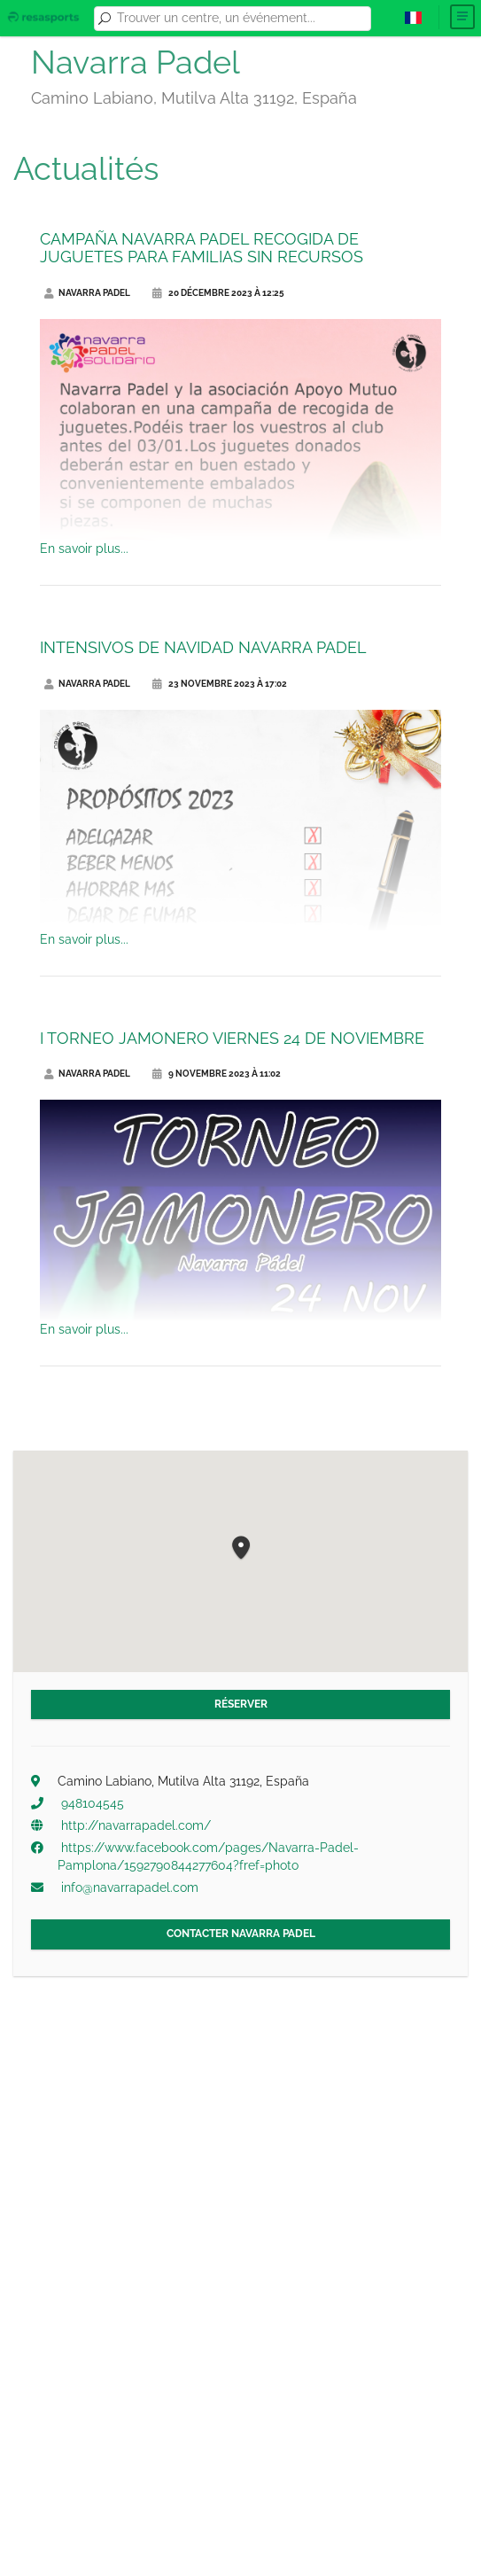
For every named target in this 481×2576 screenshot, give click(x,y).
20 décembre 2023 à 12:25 (218, 293)
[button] (241, 1548)
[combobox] (241, 18)
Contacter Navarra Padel (241, 1933)
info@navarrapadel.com (129, 1887)
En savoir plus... (84, 548)
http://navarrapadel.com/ (136, 1825)
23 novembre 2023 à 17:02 (219, 684)
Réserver (241, 1704)
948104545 (92, 1803)
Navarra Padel (87, 293)
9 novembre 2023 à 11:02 (216, 1073)
